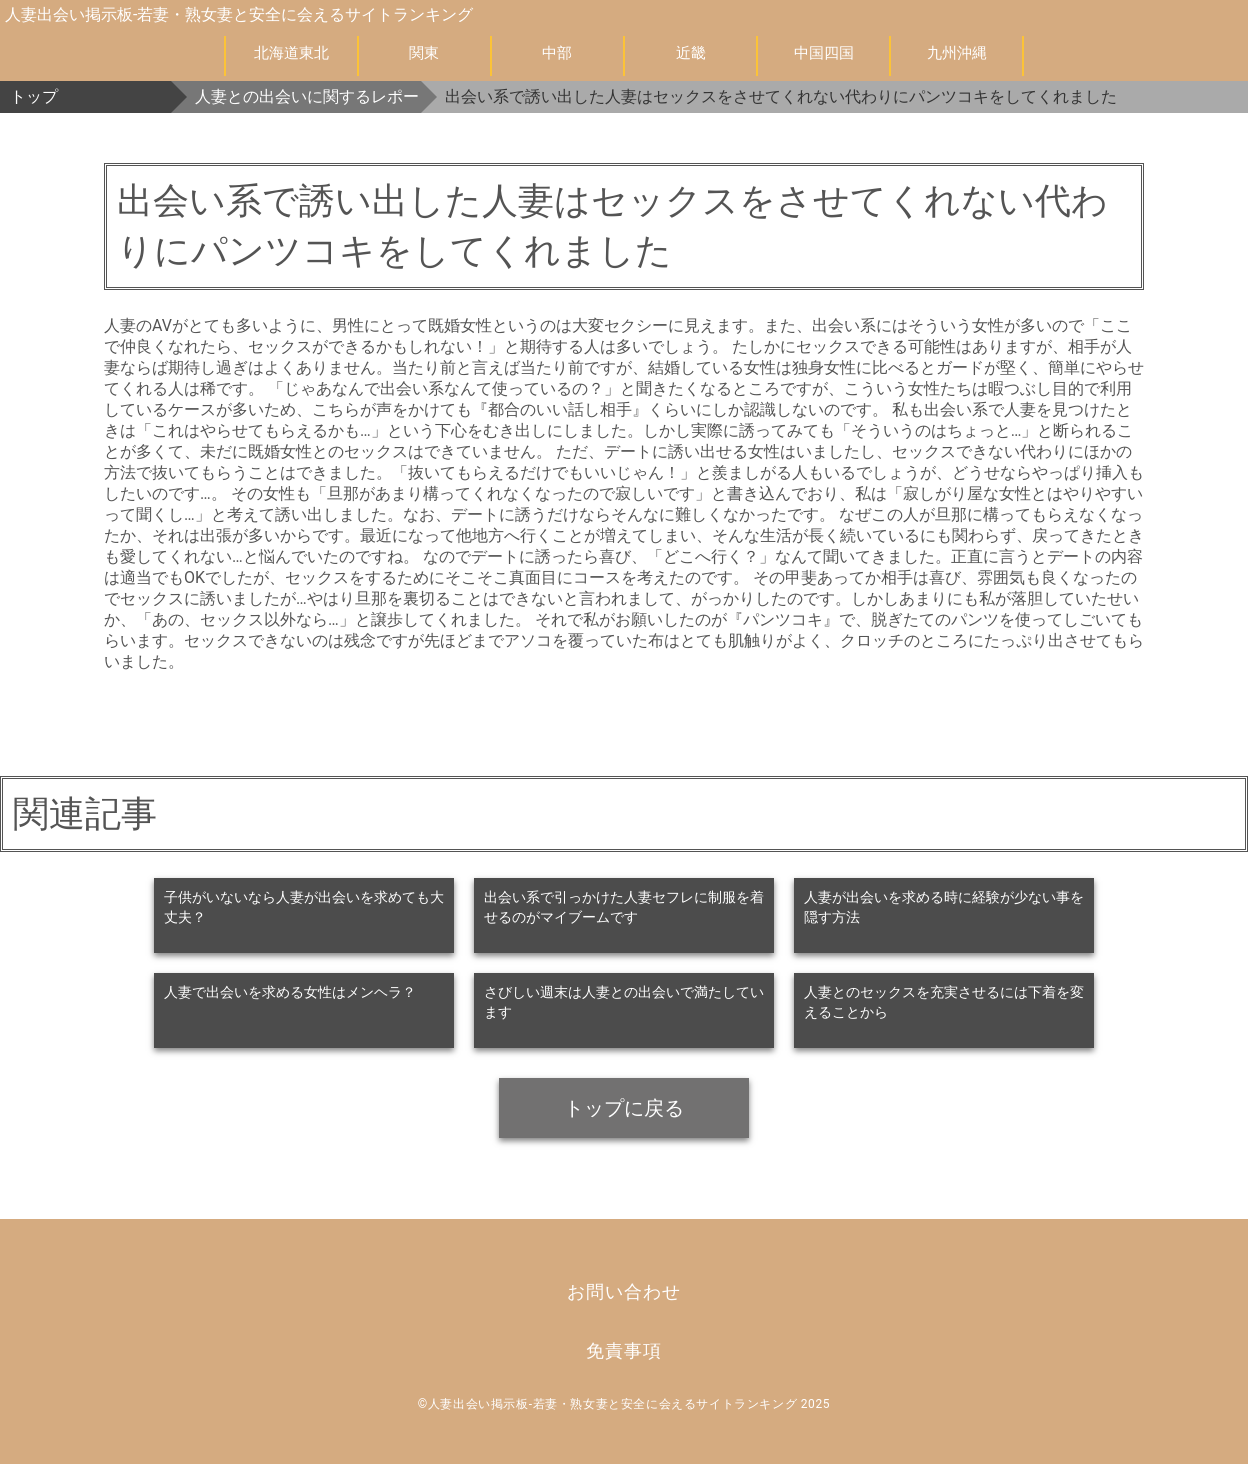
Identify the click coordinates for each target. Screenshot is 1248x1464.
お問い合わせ (623, 1291)
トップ (34, 96)
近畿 (691, 53)
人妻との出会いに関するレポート (308, 96)
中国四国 (824, 53)
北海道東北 (291, 53)
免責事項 (624, 1350)
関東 (424, 53)
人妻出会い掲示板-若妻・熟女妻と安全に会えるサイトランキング (239, 14)
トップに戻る (624, 1108)
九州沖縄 (957, 53)
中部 (557, 53)
